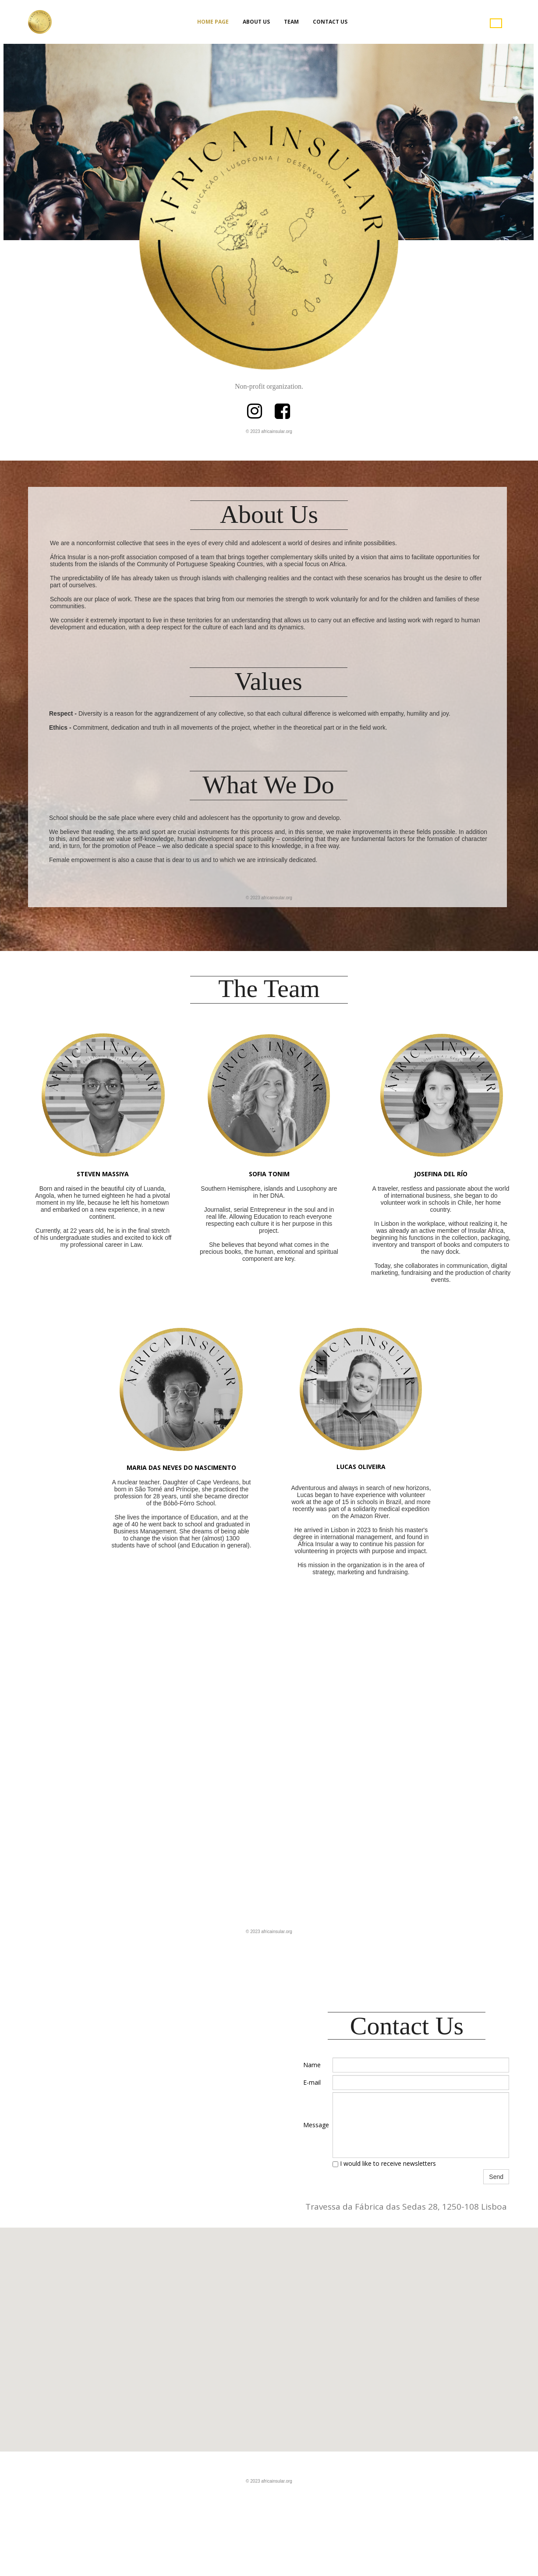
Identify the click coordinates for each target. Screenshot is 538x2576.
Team (291, 21)
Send (496, 2176)
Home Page (213, 21)
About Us (256, 21)
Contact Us (330, 21)
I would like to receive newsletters (384, 2163)
